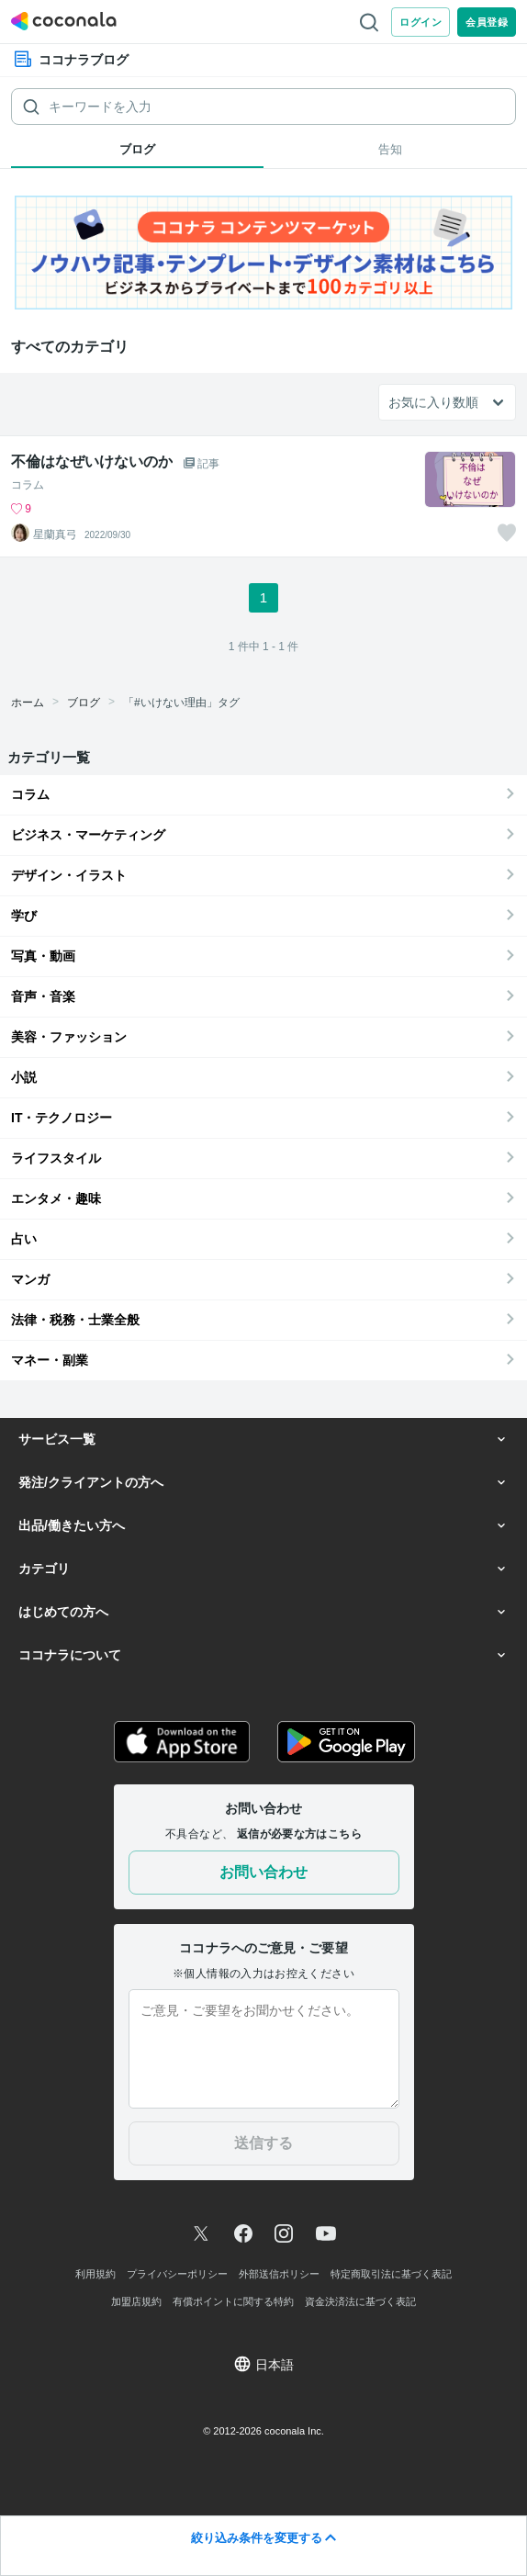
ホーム (27, 702)
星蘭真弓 (55, 534)
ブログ (83, 702)
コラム (27, 484)
